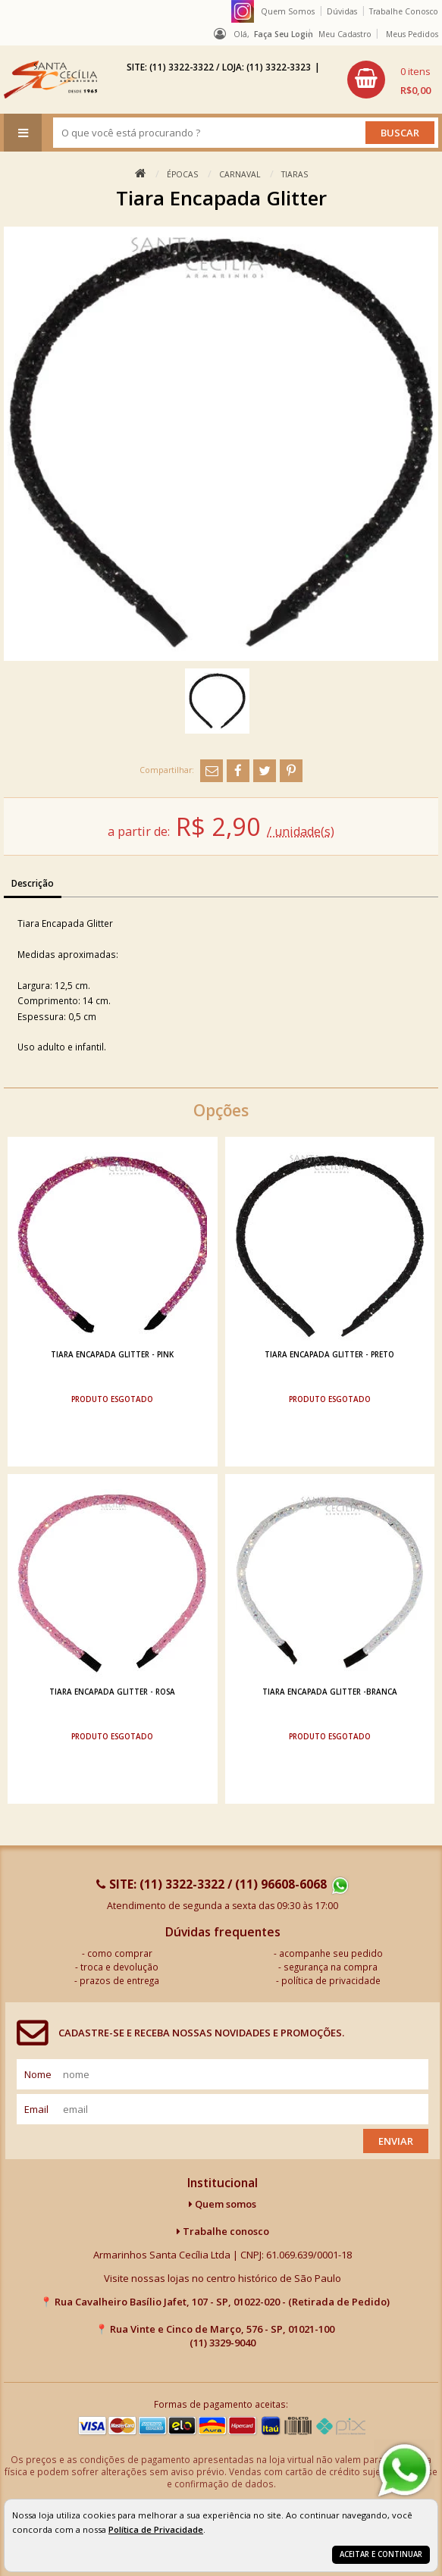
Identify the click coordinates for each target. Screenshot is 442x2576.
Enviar (395, 2141)
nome (38, 2074)
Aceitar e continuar (381, 2554)
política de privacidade (331, 1980)
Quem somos (222, 2204)
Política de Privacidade (155, 2529)
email (36, 2109)
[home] (50, 80)
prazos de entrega (119, 1980)
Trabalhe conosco (223, 2231)
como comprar (119, 1953)
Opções (221, 1110)
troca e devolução (119, 1967)
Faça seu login (283, 34)
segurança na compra (331, 1967)
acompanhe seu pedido (331, 1953)
